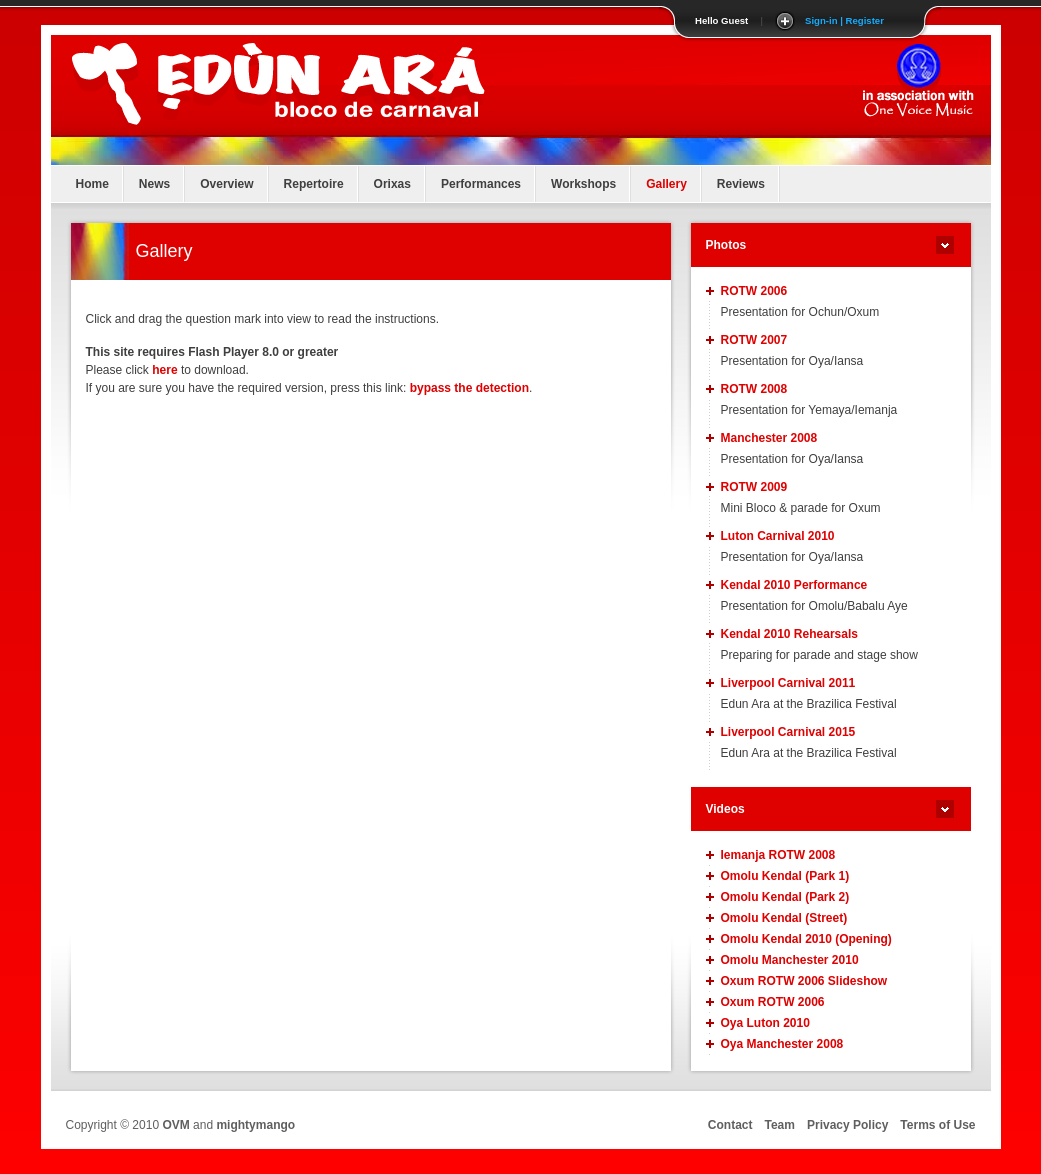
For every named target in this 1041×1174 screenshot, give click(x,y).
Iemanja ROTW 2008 (778, 855)
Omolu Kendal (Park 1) (785, 876)
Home (92, 184)
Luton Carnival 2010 (778, 536)
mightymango (255, 1125)
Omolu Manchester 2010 (790, 960)
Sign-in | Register (844, 20)
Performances (481, 184)
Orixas (392, 184)
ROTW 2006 (754, 291)
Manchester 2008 (769, 438)
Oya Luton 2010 (765, 1023)
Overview (226, 184)
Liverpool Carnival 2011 (788, 683)
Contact (730, 1125)
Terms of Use (937, 1125)
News (154, 184)
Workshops (583, 184)
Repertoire (314, 184)
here (164, 370)
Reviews (741, 184)
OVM (175, 1125)
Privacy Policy (847, 1125)
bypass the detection (469, 388)
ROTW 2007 (754, 340)
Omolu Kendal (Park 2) (785, 897)
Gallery (666, 184)
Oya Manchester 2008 (782, 1044)
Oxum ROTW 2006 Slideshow (804, 981)
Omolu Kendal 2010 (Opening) (806, 939)
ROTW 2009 (754, 487)
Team (780, 1125)
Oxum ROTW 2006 (773, 1002)
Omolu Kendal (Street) (784, 918)
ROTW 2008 (754, 389)
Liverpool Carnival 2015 (788, 732)
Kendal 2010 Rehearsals (789, 634)
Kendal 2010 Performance (794, 585)
